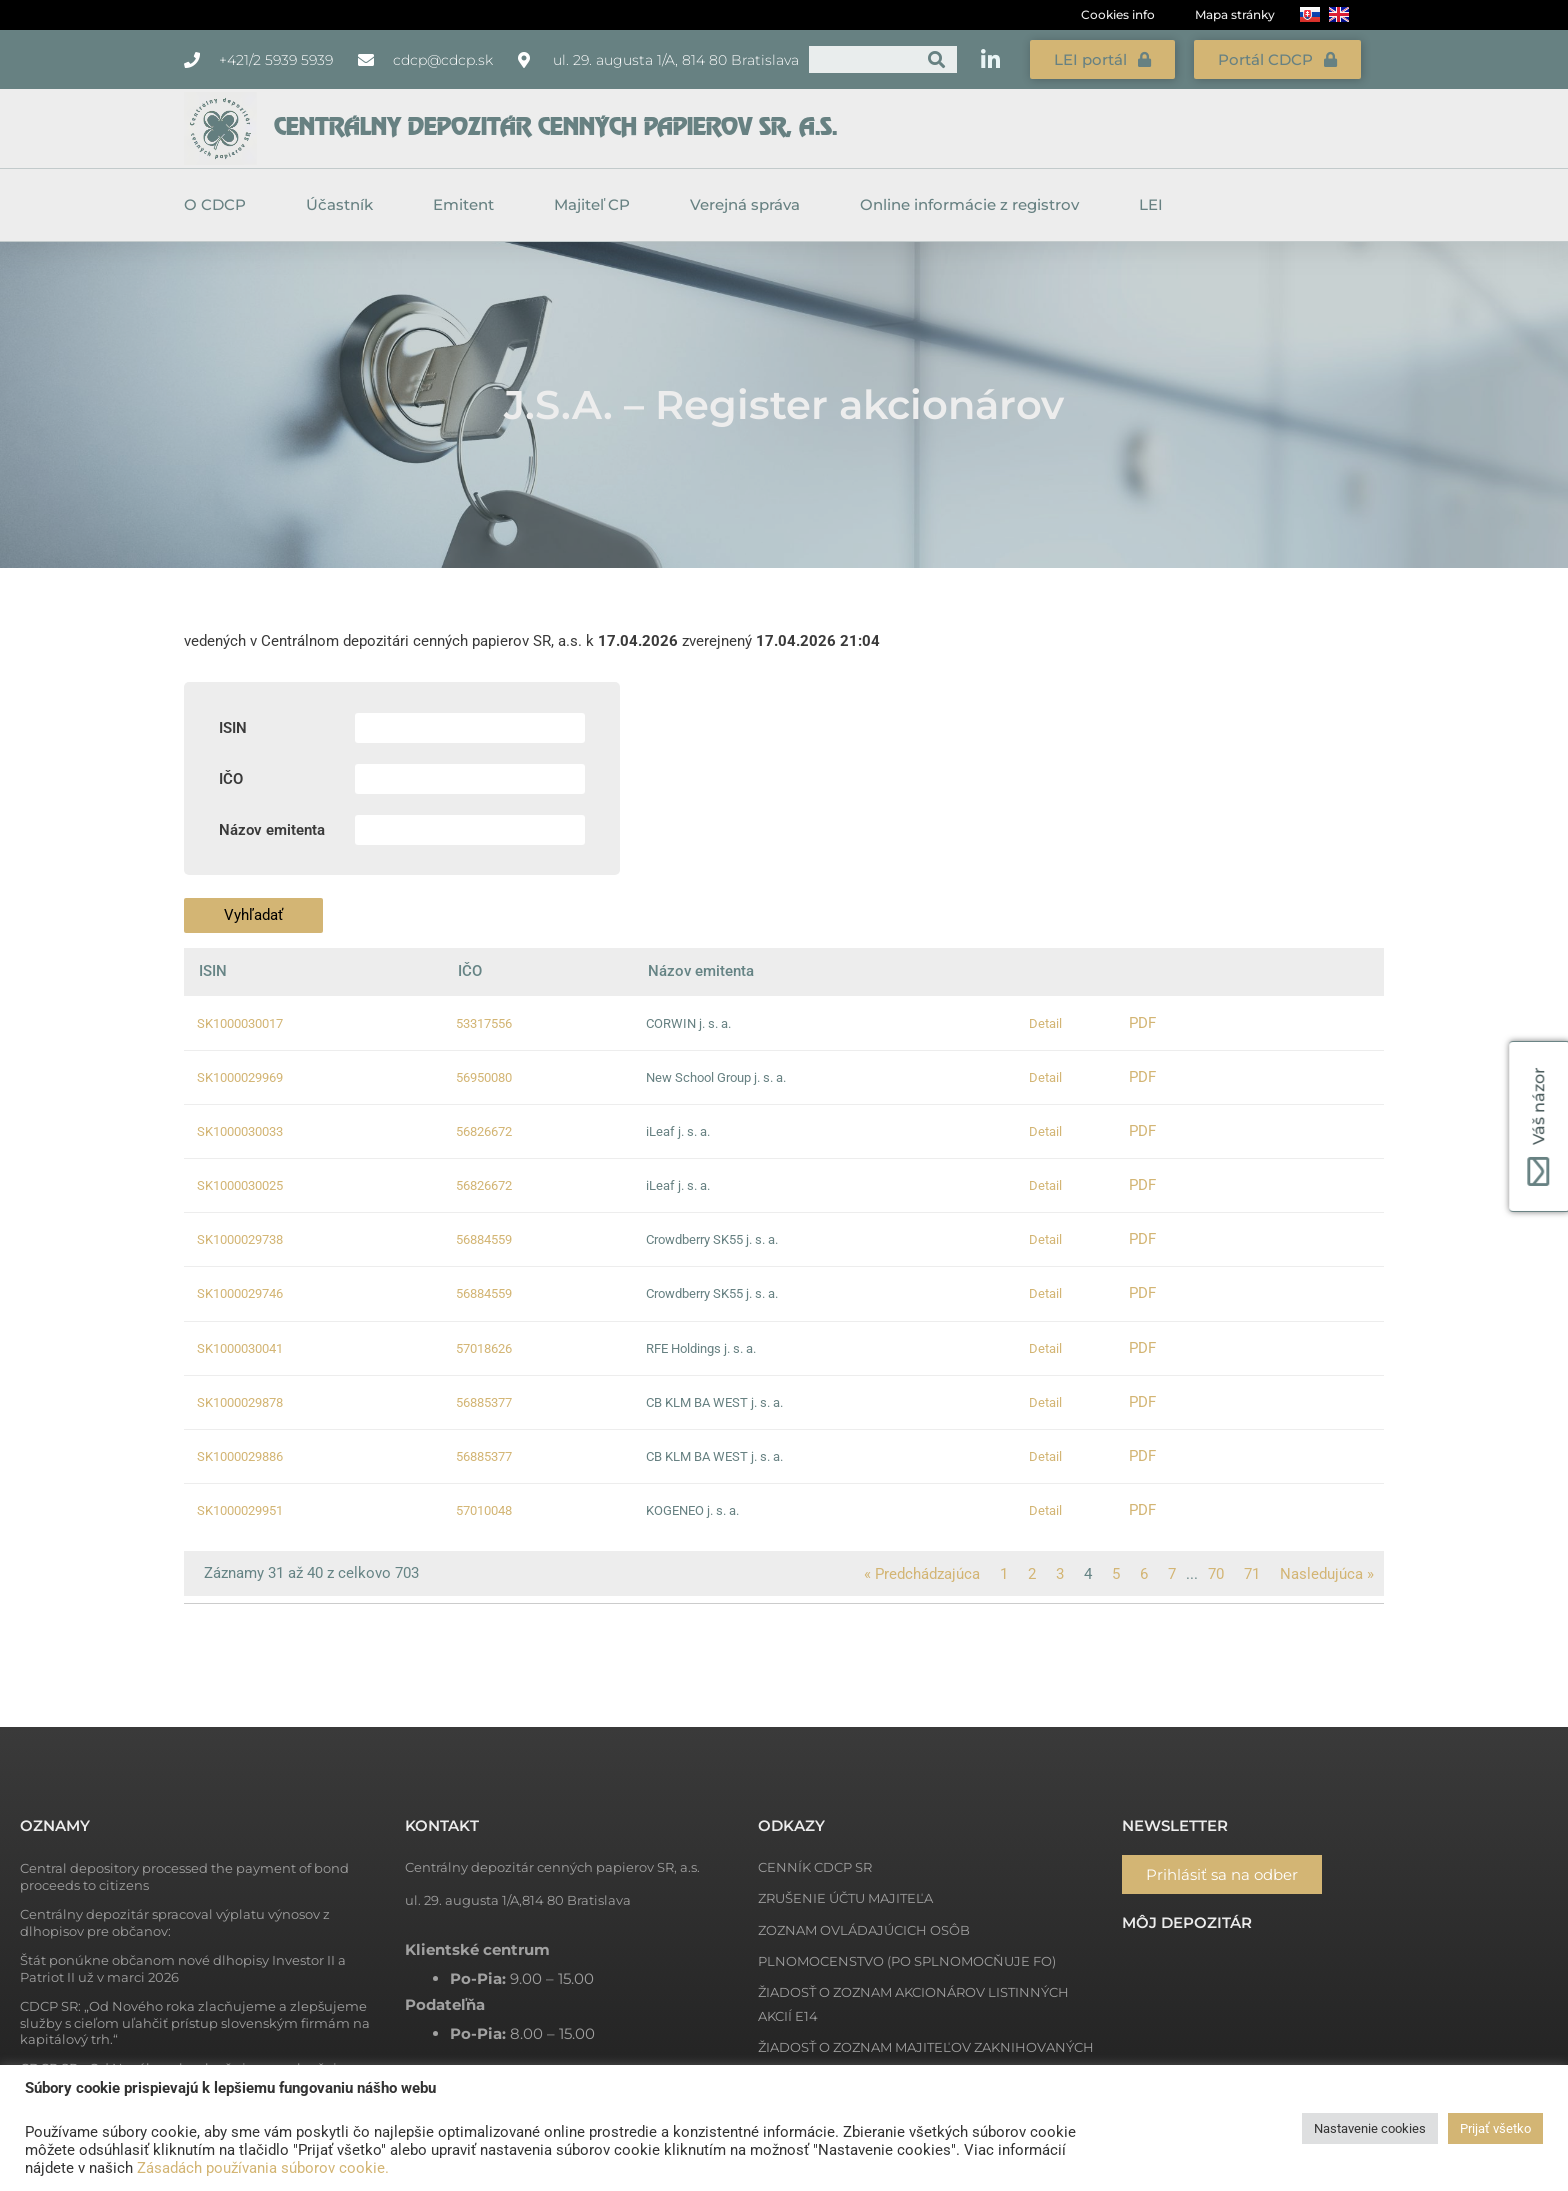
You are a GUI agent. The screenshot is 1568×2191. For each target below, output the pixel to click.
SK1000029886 (240, 1456)
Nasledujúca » (1327, 1574)
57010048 (484, 1510)
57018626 (484, 1348)
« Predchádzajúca (922, 1574)
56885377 (484, 1402)
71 (1252, 1574)
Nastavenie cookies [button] (1370, 2128)
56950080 (484, 1077)
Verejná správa (750, 205)
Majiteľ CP (597, 205)
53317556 (484, 1023)
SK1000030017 (240, 1023)
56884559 (484, 1239)
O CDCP (220, 205)
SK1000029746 (240, 1293)
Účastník (344, 205)
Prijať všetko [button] (1495, 2128)
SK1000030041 (240, 1348)
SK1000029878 (240, 1402)
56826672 (484, 1131)
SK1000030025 (240, 1185)
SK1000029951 (240, 1510)
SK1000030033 (240, 1131)
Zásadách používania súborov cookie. (263, 2168)
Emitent (468, 205)
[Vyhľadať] (936, 59)
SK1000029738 (240, 1239)
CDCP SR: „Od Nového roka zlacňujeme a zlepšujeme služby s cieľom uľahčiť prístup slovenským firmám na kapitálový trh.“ (195, 2023)
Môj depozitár (1187, 1922)
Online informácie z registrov (974, 205)
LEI (1151, 204)
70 (1216, 1574)
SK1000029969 (240, 1077)
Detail (1045, 1023)
